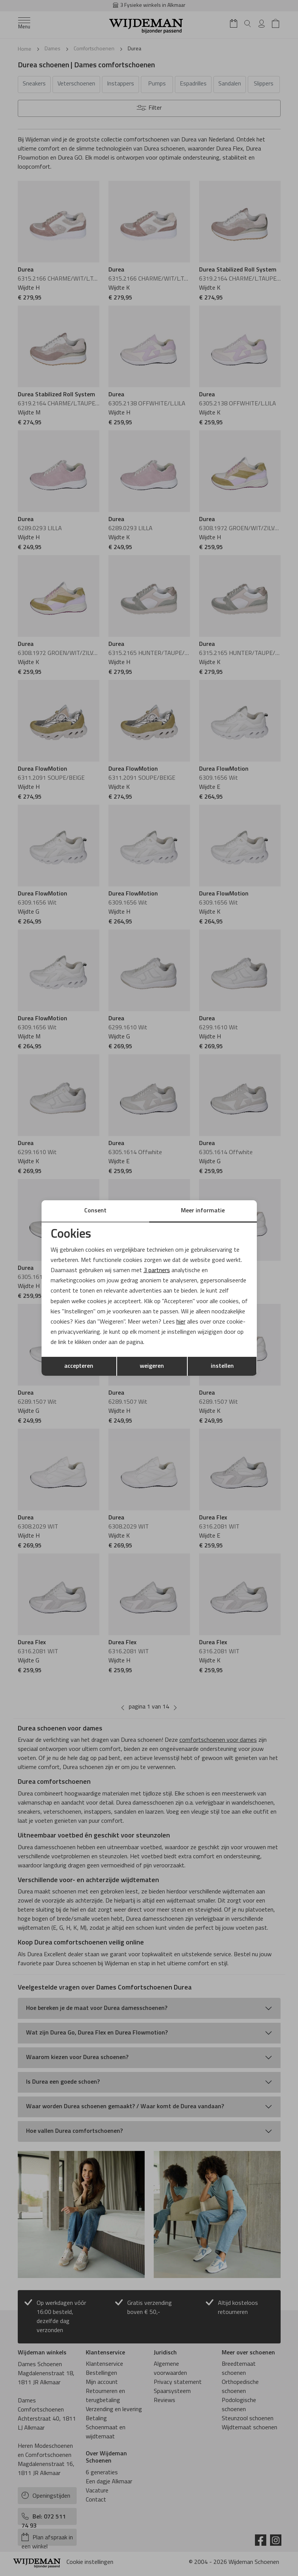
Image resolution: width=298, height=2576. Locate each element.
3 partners (157, 1271)
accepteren (78, 1366)
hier (180, 1322)
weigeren (152, 1366)
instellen (222, 1366)
